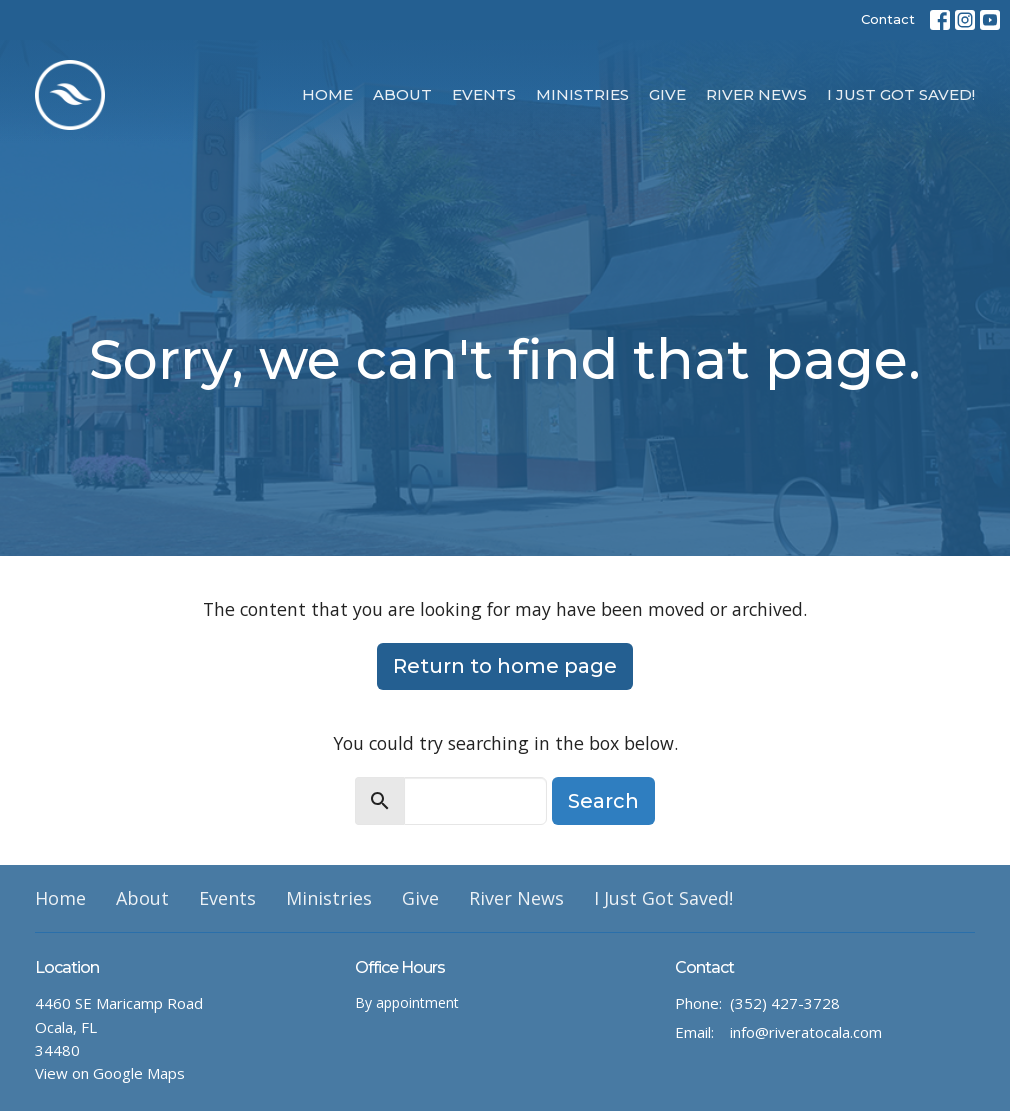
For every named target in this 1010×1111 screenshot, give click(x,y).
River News (756, 94)
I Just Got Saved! (901, 94)
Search (603, 801)
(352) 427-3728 (785, 1003)
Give (667, 94)
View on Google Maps (110, 1073)
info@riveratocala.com (806, 1032)
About (402, 94)
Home (327, 94)
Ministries (582, 94)
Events (484, 94)
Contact (888, 19)
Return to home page (505, 666)
